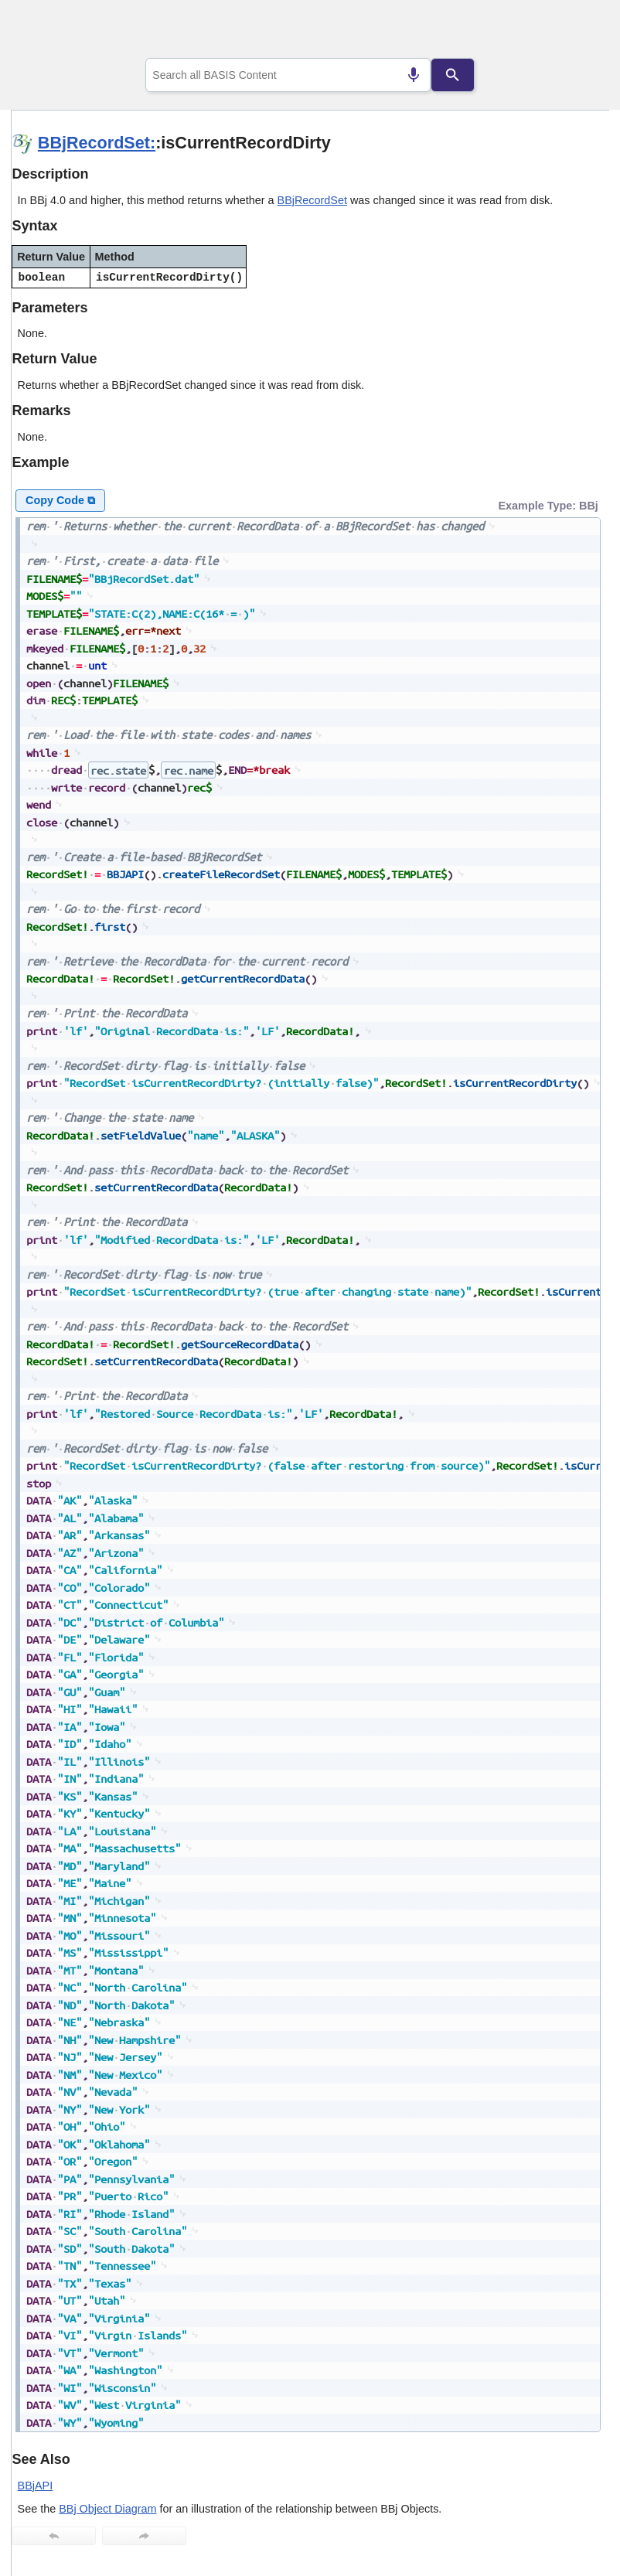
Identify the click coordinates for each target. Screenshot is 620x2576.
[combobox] (288, 75)
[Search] (453, 75)
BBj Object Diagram (107, 2509)
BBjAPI (35, 2485)
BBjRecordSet (312, 200)
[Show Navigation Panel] (578, 31)
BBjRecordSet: (96, 142)
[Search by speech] (413, 75)
